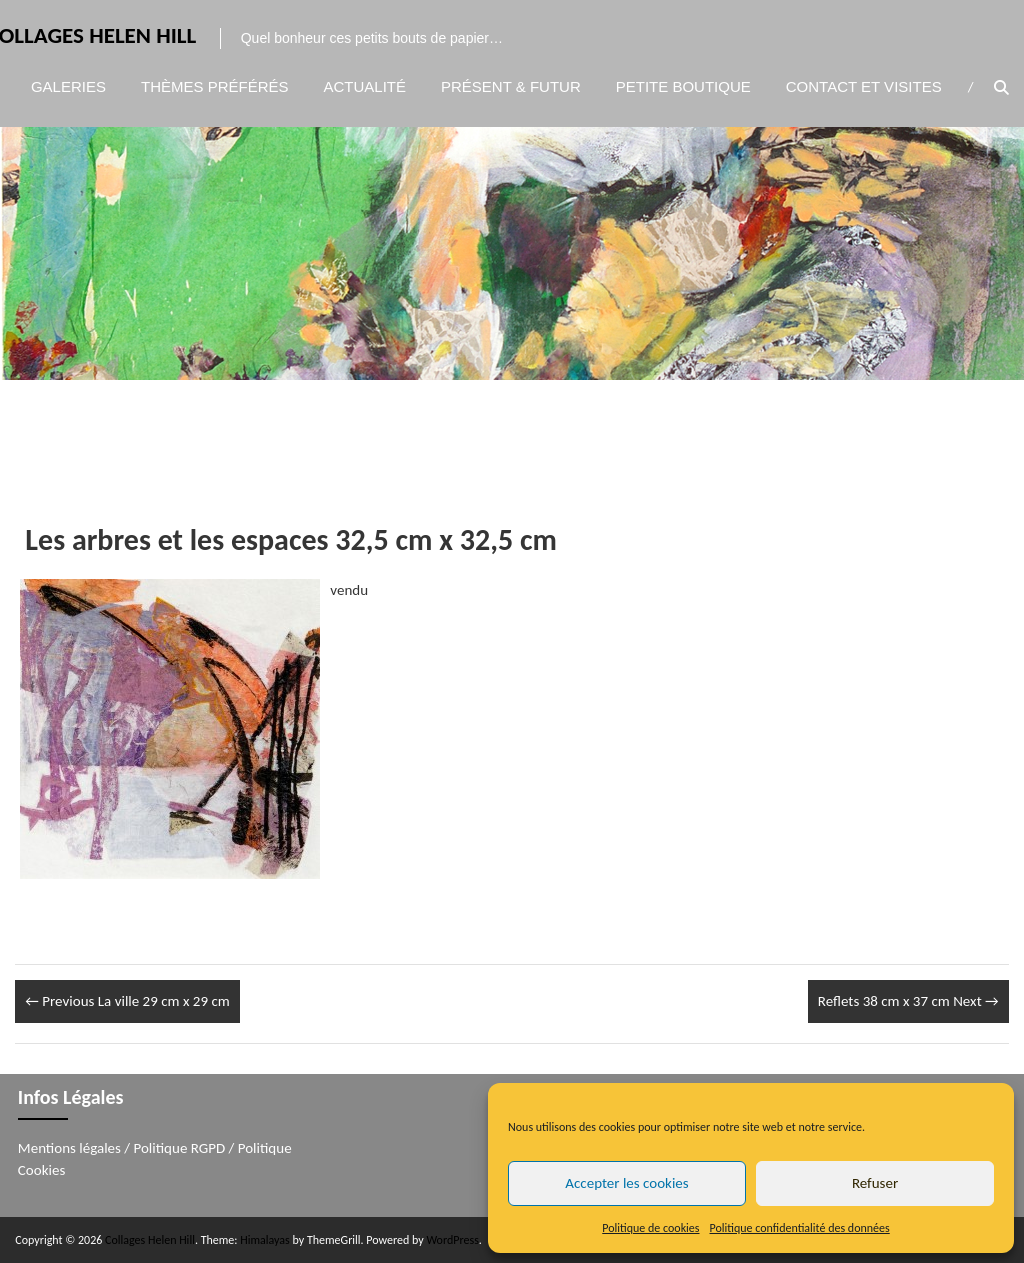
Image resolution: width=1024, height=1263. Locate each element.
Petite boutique (683, 86)
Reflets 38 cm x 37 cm (908, 1001)
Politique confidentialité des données (800, 1228)
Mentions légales (69, 1148)
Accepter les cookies (626, 1183)
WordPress (452, 1240)
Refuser (875, 1183)
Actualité (365, 86)
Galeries (68, 86)
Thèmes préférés (215, 86)
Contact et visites (864, 86)
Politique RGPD (180, 1148)
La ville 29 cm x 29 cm (127, 1001)
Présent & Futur (511, 86)
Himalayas (265, 1240)
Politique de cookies (650, 1228)
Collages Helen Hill (150, 1240)
